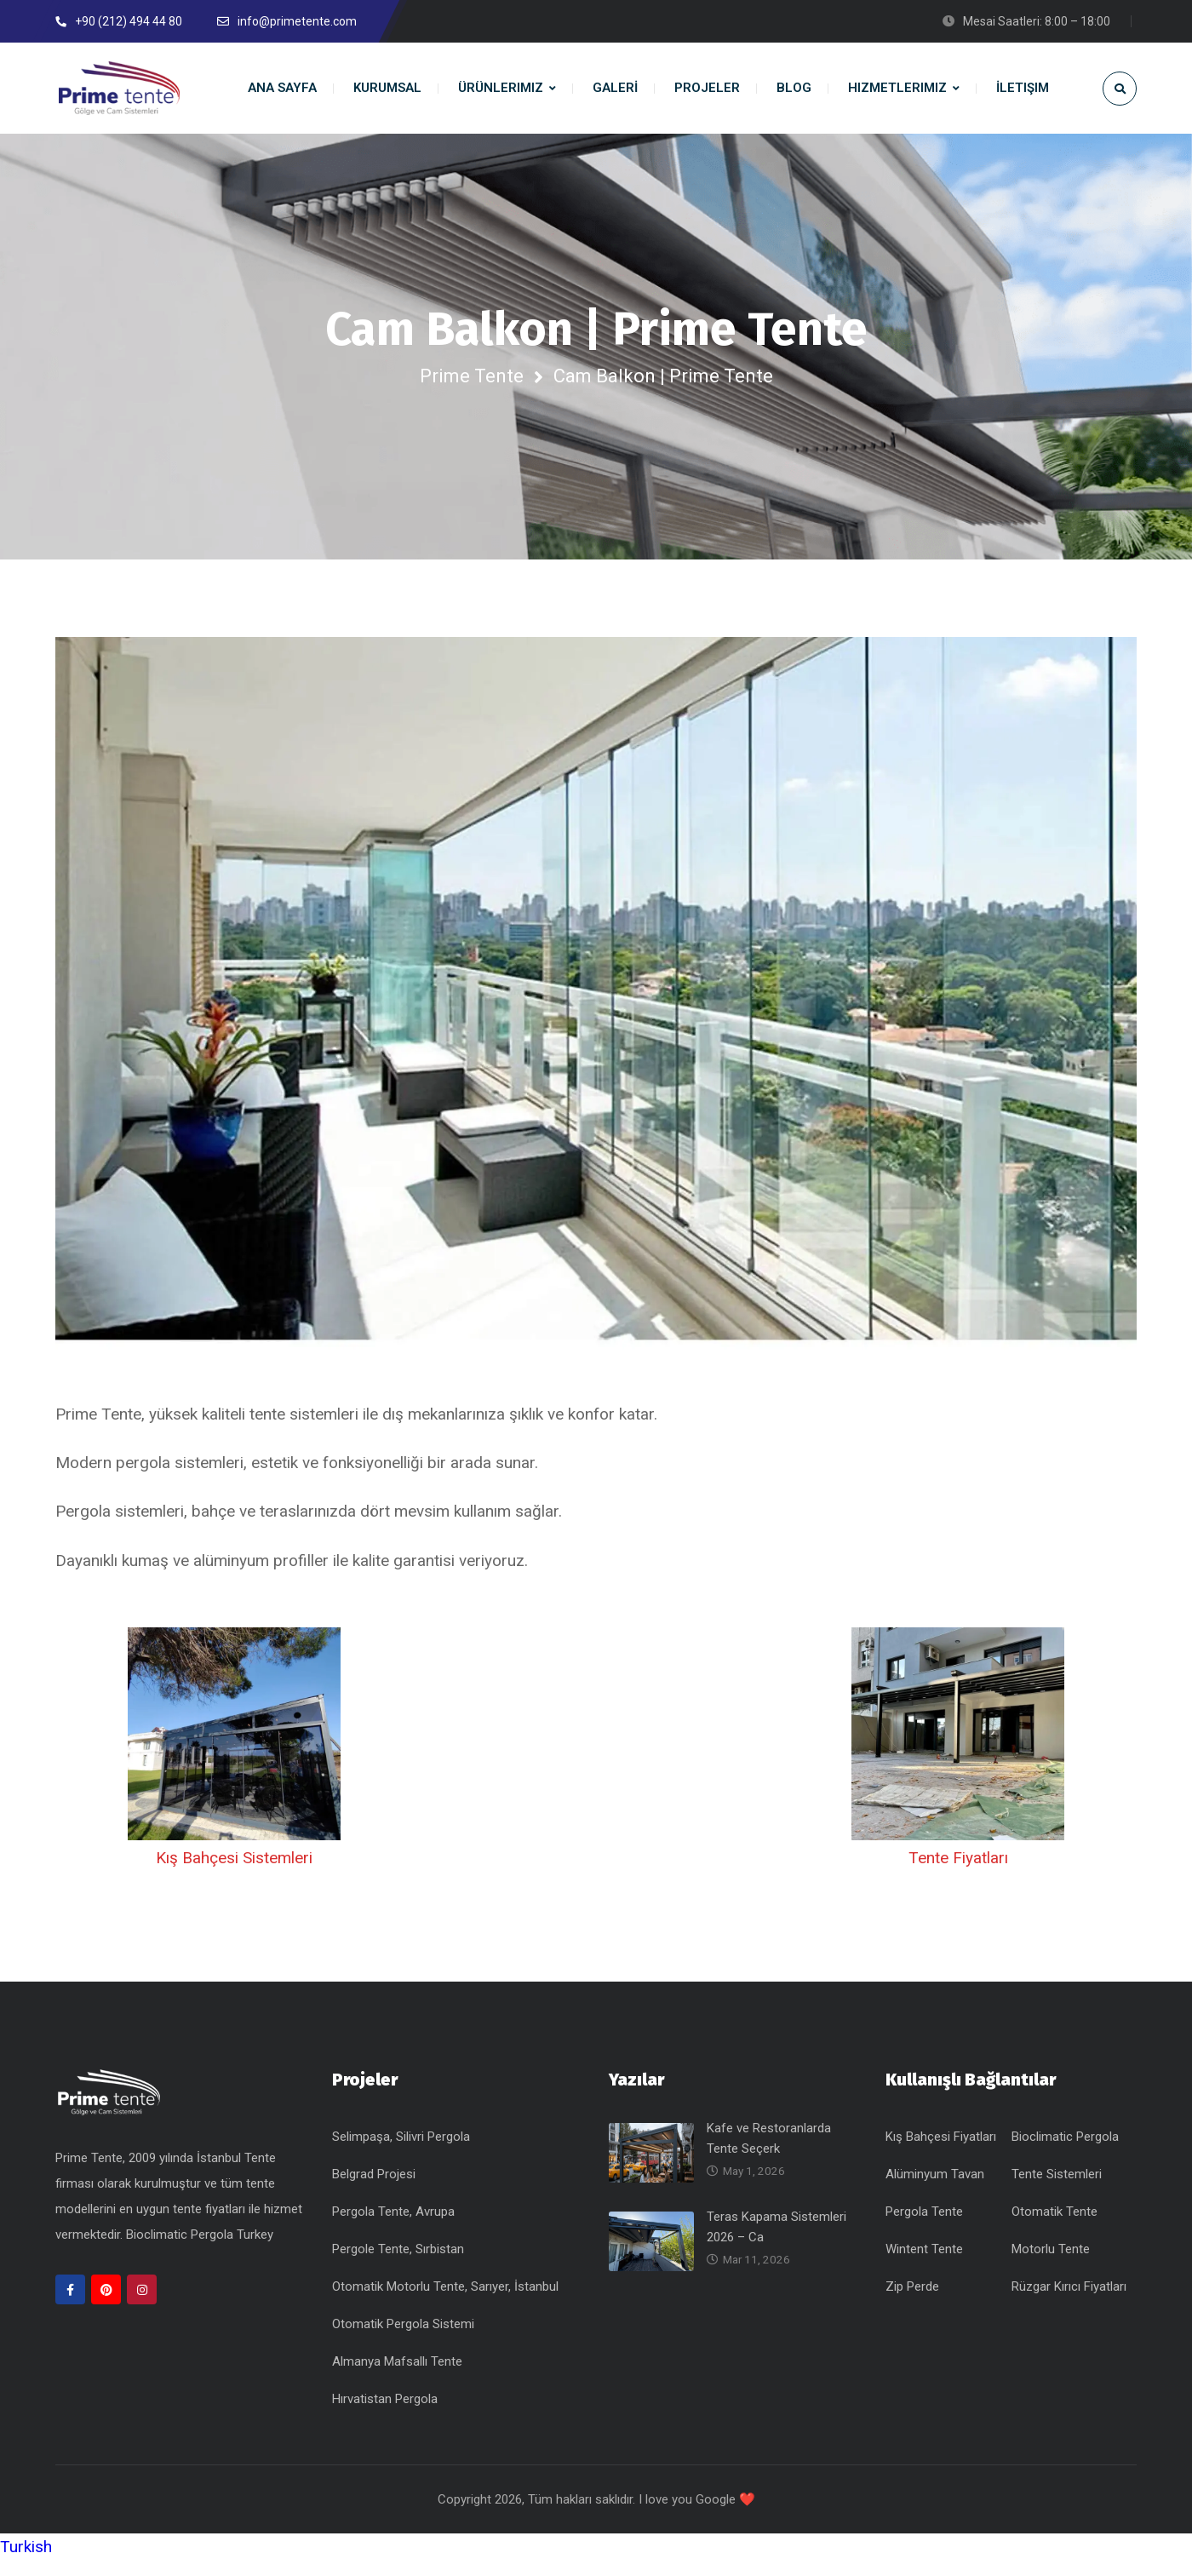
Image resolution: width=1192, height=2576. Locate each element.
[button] (596, 2562)
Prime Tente (472, 376)
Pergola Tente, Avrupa (393, 2227)
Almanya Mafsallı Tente (397, 2376)
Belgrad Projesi (373, 2189)
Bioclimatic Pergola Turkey (199, 2249)
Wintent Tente (924, 2264)
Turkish (26, 2562)
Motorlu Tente (1050, 2264)
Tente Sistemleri (1056, 2189)
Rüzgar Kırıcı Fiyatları (1068, 2301)
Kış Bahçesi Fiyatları (940, 2152)
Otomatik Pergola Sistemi (403, 2339)
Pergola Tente (924, 2227)
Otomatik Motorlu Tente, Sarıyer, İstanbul (445, 2301)
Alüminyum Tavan (934, 2189)
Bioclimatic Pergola (1065, 2152)
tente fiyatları (211, 2223)
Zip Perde (912, 2301)
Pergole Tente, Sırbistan (398, 2264)
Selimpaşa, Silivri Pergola (401, 2152)
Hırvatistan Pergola (385, 2414)
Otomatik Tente (1054, 2227)
